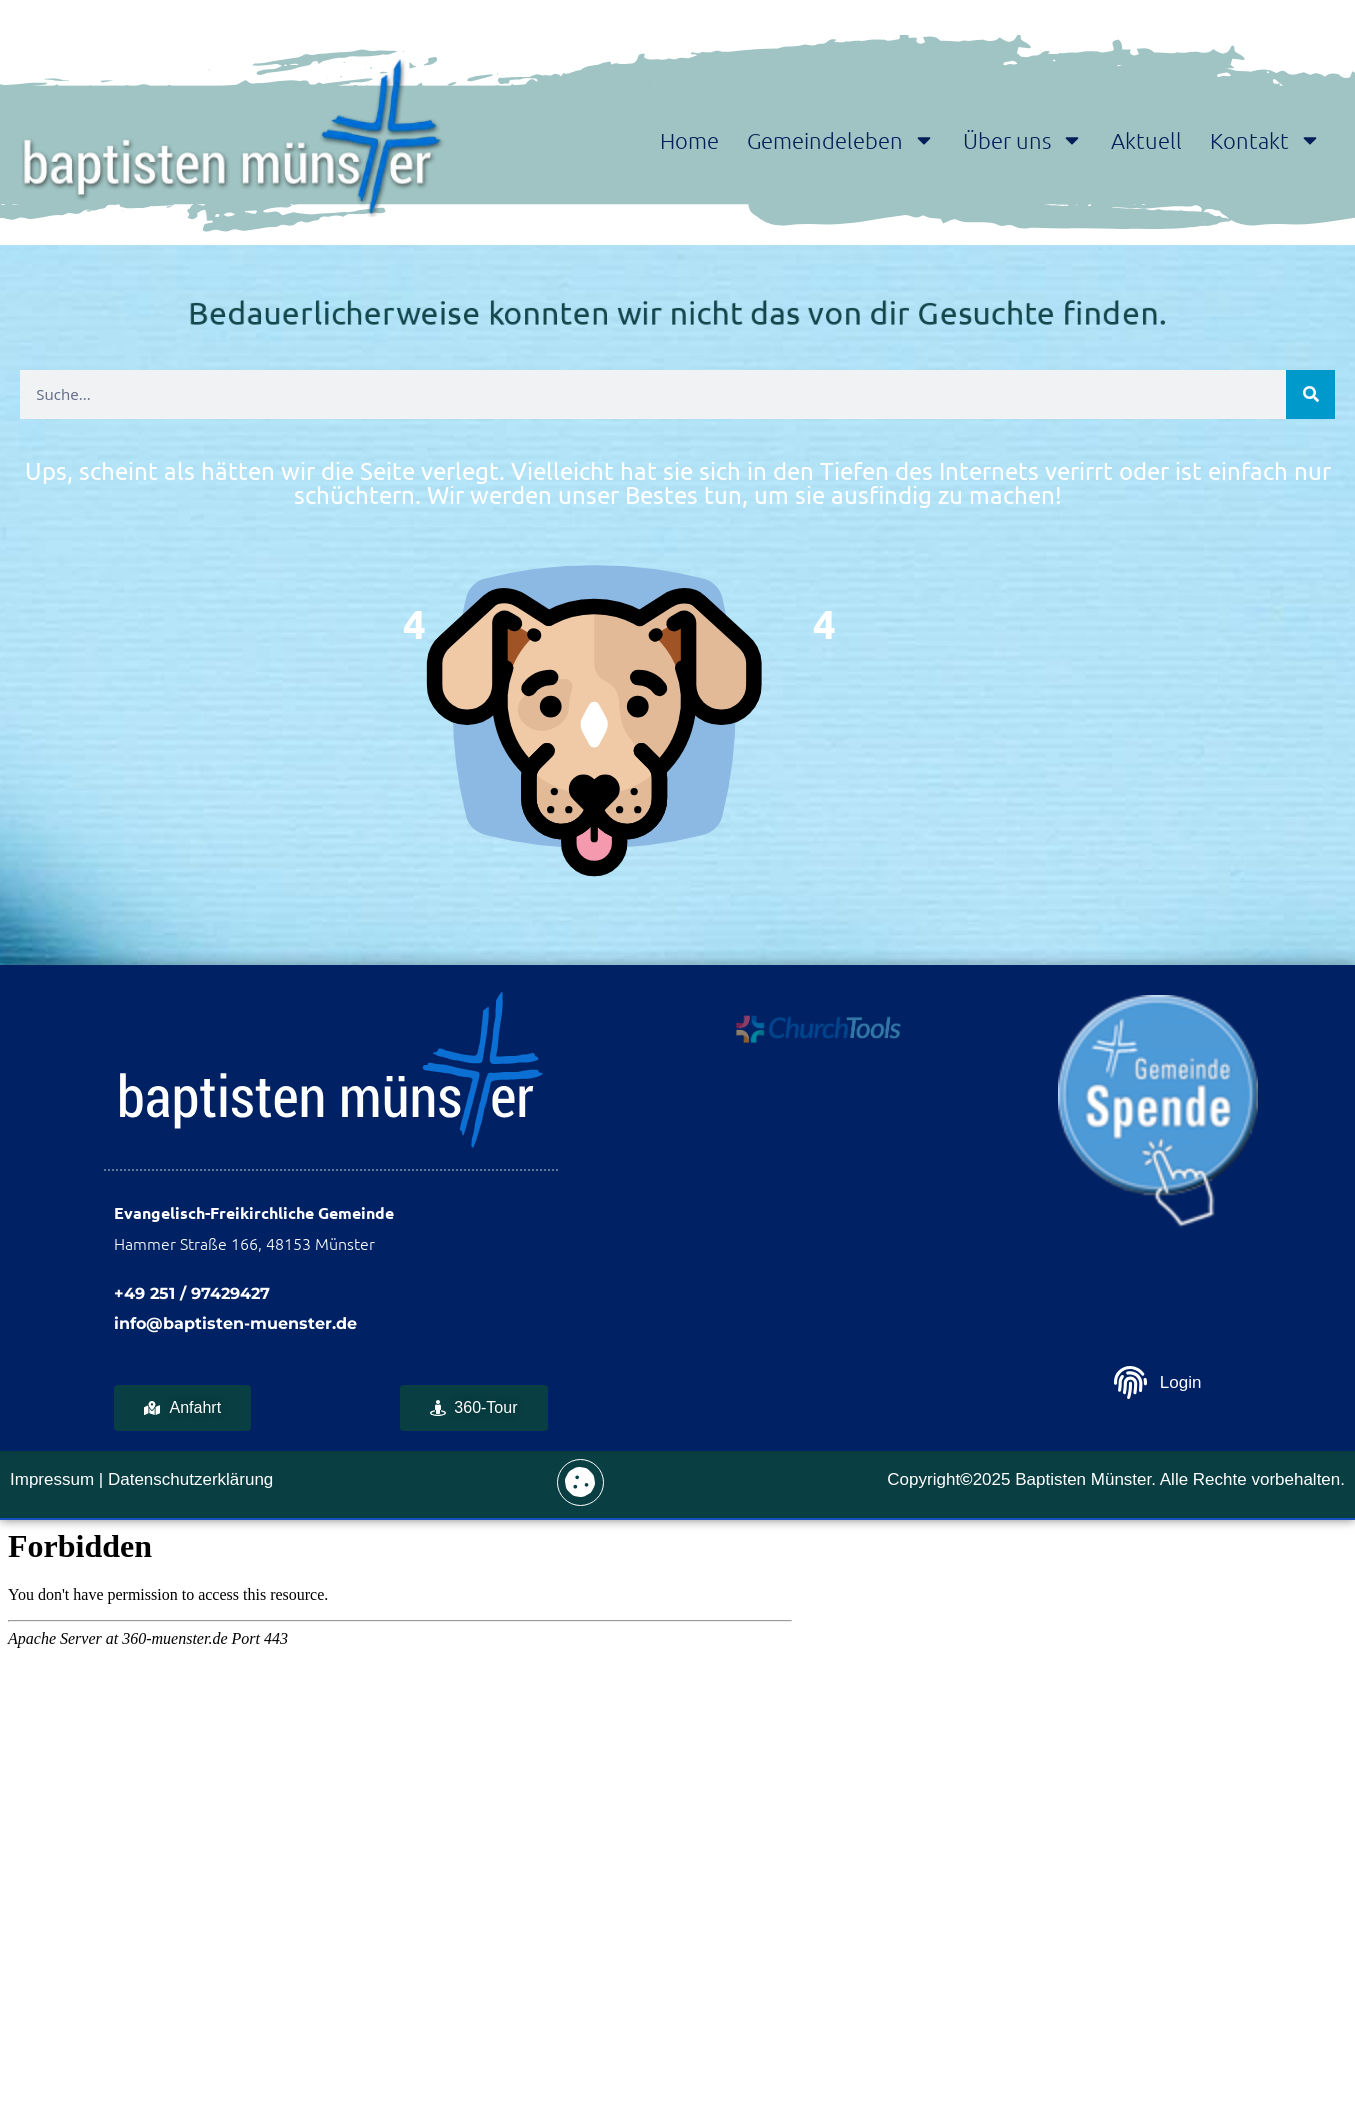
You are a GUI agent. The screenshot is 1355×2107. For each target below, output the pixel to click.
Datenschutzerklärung (190, 1479)
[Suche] (1310, 394)
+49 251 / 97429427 (192, 1293)
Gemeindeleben (841, 140)
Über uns (1023, 140)
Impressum (52, 1479)
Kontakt (1265, 140)
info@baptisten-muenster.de (235, 1323)
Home (689, 140)
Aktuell (1146, 140)
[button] (580, 1482)
